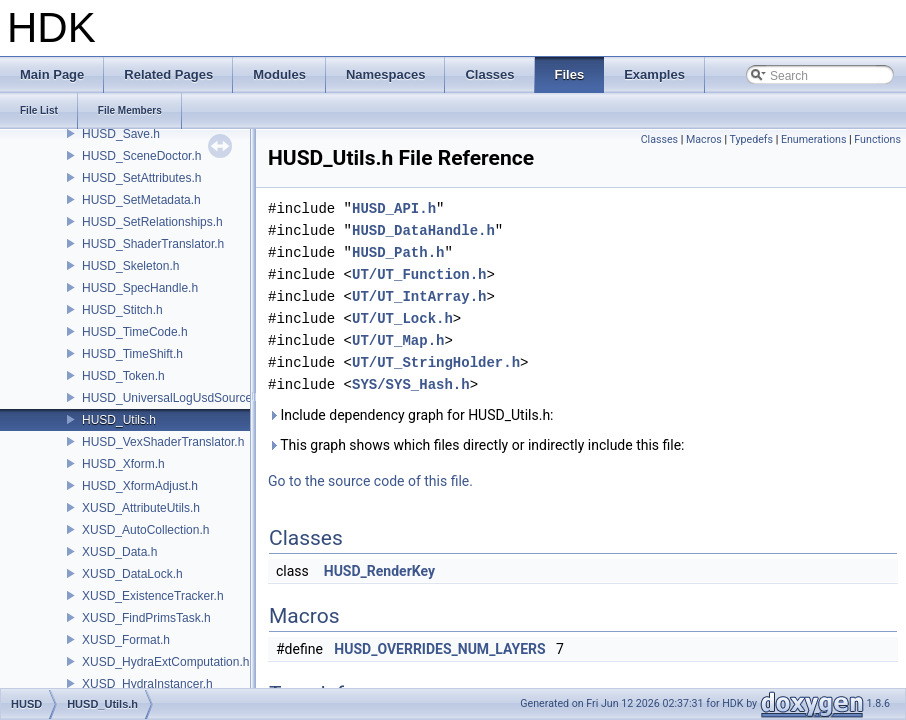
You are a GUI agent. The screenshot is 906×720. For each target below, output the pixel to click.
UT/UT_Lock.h (402, 318)
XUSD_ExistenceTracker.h (153, 596)
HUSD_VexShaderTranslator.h (163, 442)
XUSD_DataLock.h (132, 574)
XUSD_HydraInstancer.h (147, 684)
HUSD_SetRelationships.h (152, 222)
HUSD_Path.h (398, 252)
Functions (877, 139)
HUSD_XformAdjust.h (140, 486)
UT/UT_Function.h (419, 274)
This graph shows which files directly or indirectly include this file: (476, 445)
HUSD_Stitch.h (122, 310)
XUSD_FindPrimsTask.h (146, 618)
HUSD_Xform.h (123, 464)
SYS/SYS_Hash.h (411, 384)
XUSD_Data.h (119, 552)
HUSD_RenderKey (379, 571)
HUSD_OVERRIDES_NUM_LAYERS (439, 649)
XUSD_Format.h (126, 640)
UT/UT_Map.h (398, 340)
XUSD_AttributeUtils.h (141, 508)
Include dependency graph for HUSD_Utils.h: (411, 415)
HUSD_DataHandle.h (423, 230)
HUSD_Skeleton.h (130, 266)
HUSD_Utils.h (119, 420)
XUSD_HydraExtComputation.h (165, 662)
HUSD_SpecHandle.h (140, 288)
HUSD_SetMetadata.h (141, 200)
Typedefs (751, 139)
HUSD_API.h (394, 208)
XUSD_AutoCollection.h (145, 530)
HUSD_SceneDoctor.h (141, 156)
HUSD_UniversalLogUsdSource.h (172, 398)
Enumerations (814, 139)
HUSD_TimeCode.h (135, 332)
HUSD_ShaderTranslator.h (153, 244)
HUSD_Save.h (121, 134)
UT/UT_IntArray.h (419, 296)
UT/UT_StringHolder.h (436, 362)
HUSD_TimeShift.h (132, 354)
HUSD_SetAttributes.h (141, 178)
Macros (704, 139)
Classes (659, 139)
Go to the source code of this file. (370, 481)
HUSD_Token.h (123, 376)
